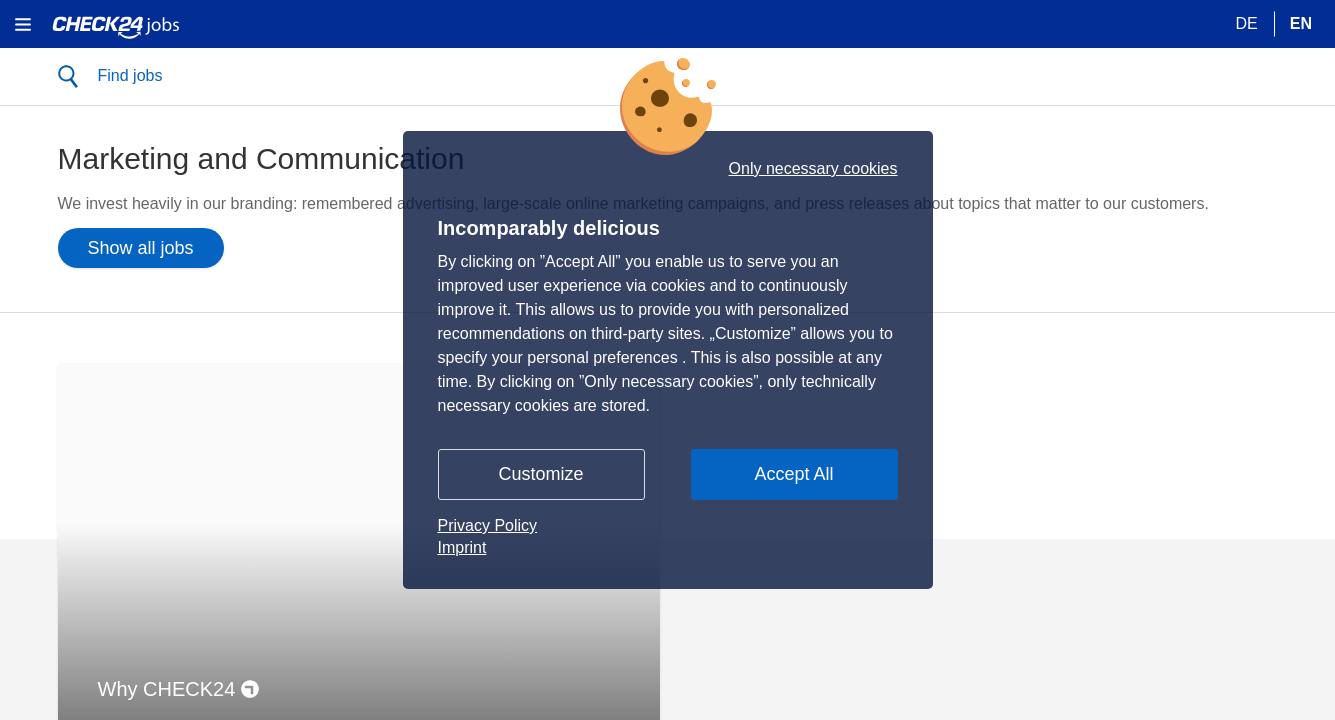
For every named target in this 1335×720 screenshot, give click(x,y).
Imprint (462, 547)
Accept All (793, 474)
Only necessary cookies (813, 169)
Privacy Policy (488, 525)
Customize (540, 474)
